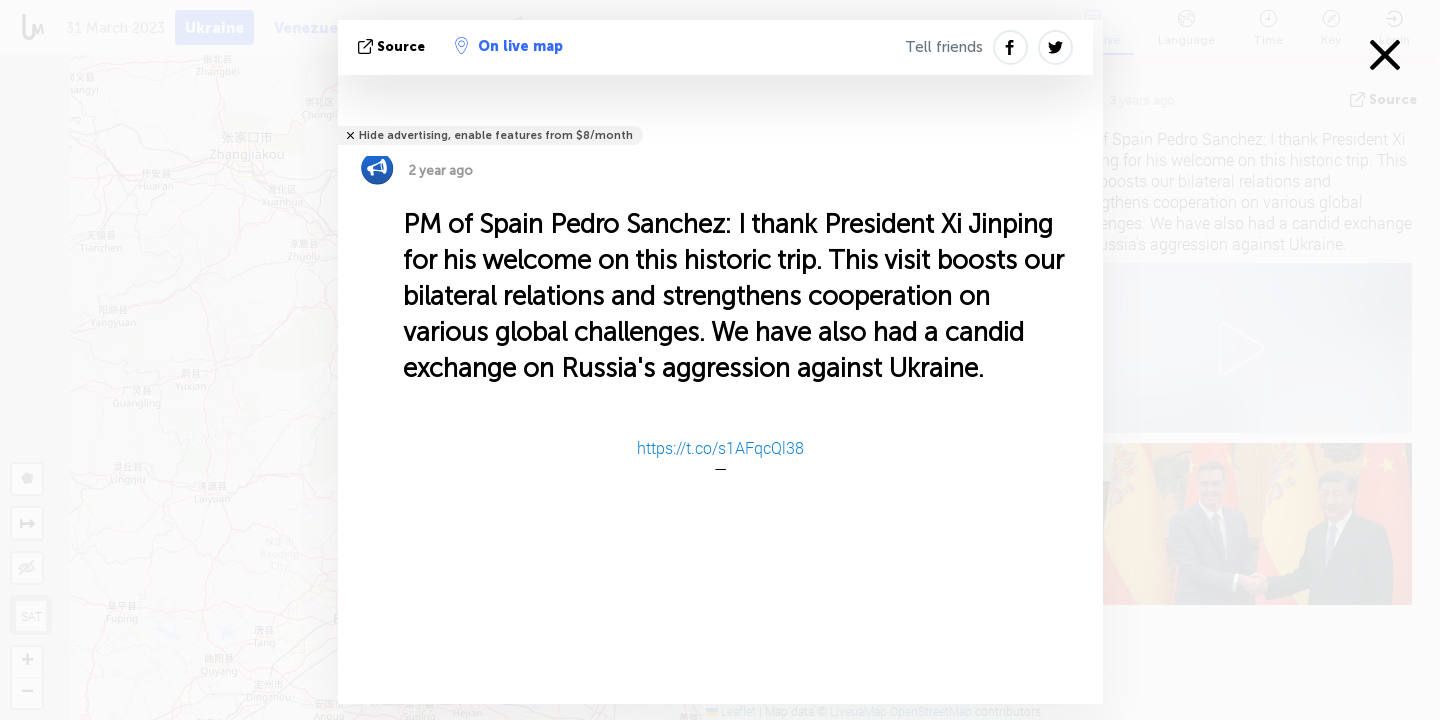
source (393, 46)
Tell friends (944, 47)
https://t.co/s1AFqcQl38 (720, 447)
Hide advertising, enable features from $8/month (496, 135)
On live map (509, 46)
